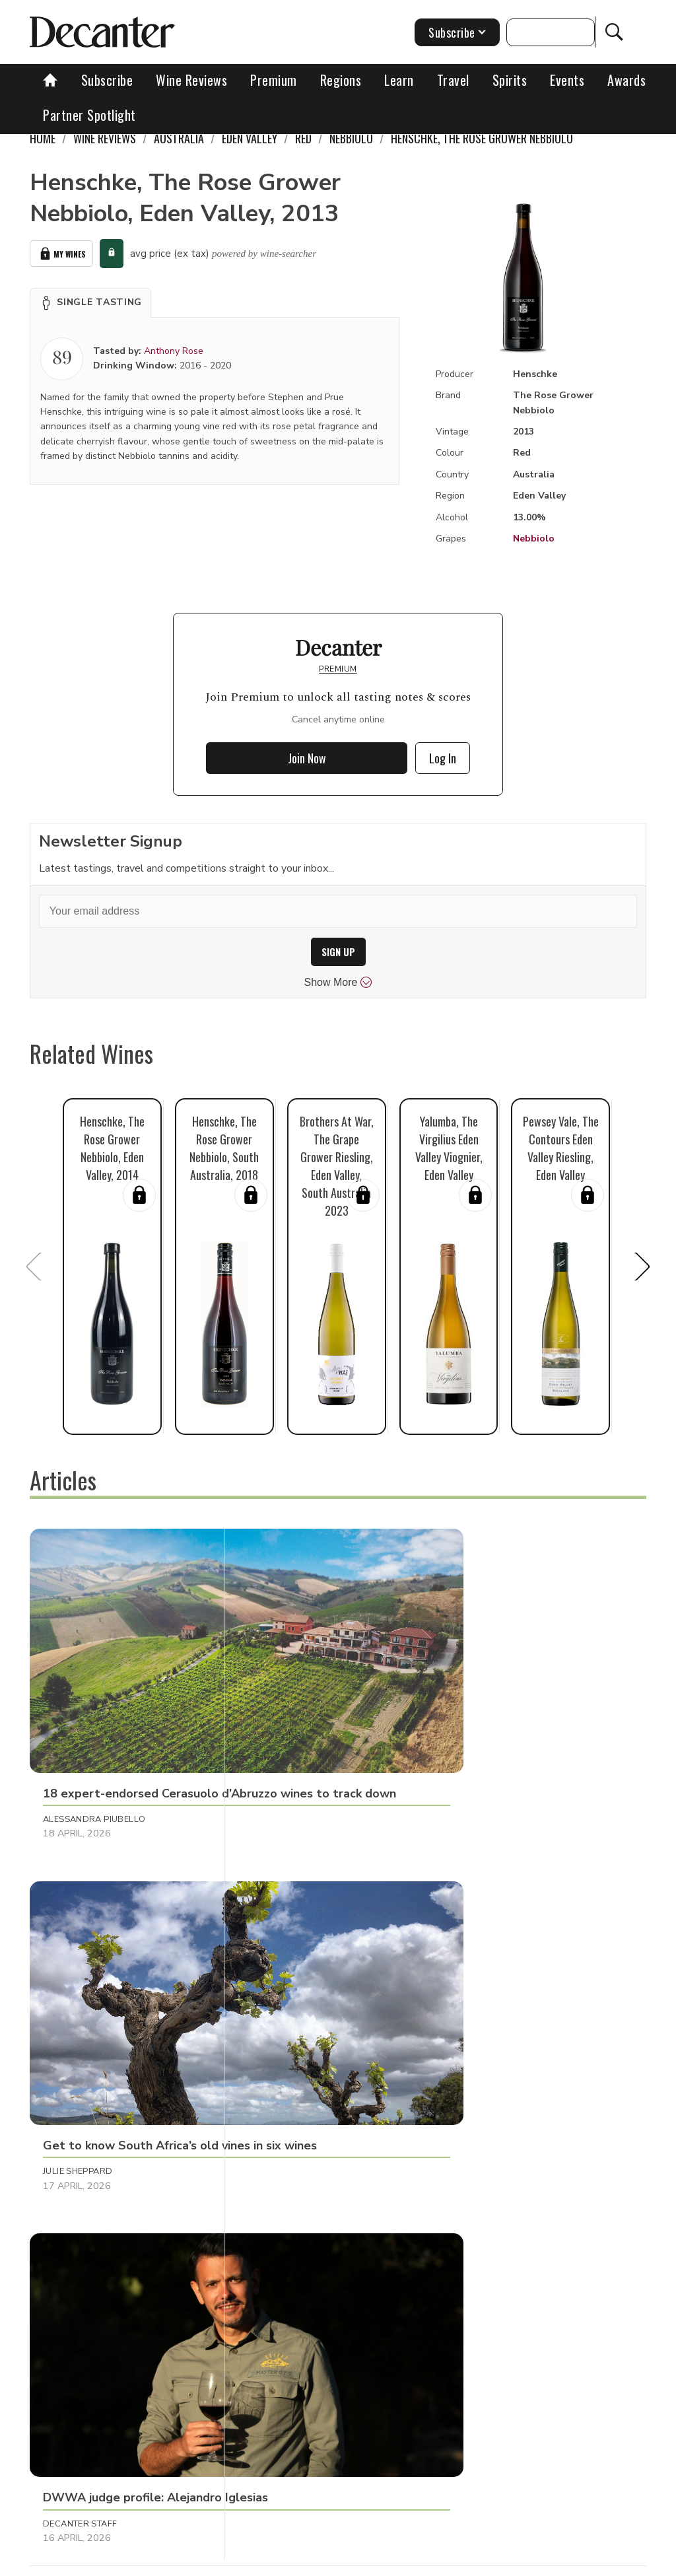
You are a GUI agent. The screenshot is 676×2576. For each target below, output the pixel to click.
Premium (273, 80)
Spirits (509, 80)
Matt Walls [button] (274, 2212)
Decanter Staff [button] (487, 1710)
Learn (399, 80)
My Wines (61, 254)
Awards (626, 80)
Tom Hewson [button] (480, 1953)
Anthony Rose (173, 351)
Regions (341, 80)
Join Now (307, 758)
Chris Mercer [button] (75, 2212)
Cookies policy (389, 2561)
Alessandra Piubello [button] (94, 1710)
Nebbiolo (534, 538)
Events (567, 80)
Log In (442, 758)
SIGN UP (338, 952)
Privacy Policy (467, 2561)
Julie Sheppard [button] (281, 1710)
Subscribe (107, 80)
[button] (90, 302)
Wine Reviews (191, 80)
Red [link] (303, 138)
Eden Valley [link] (249, 138)
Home (42, 138)
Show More (338, 983)
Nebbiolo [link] (351, 138)
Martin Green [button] (278, 1953)
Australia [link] (179, 138)
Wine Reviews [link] (104, 138)
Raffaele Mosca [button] (81, 1953)
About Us (198, 2561)
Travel (453, 80)
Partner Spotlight (89, 115)
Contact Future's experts (288, 2561)
